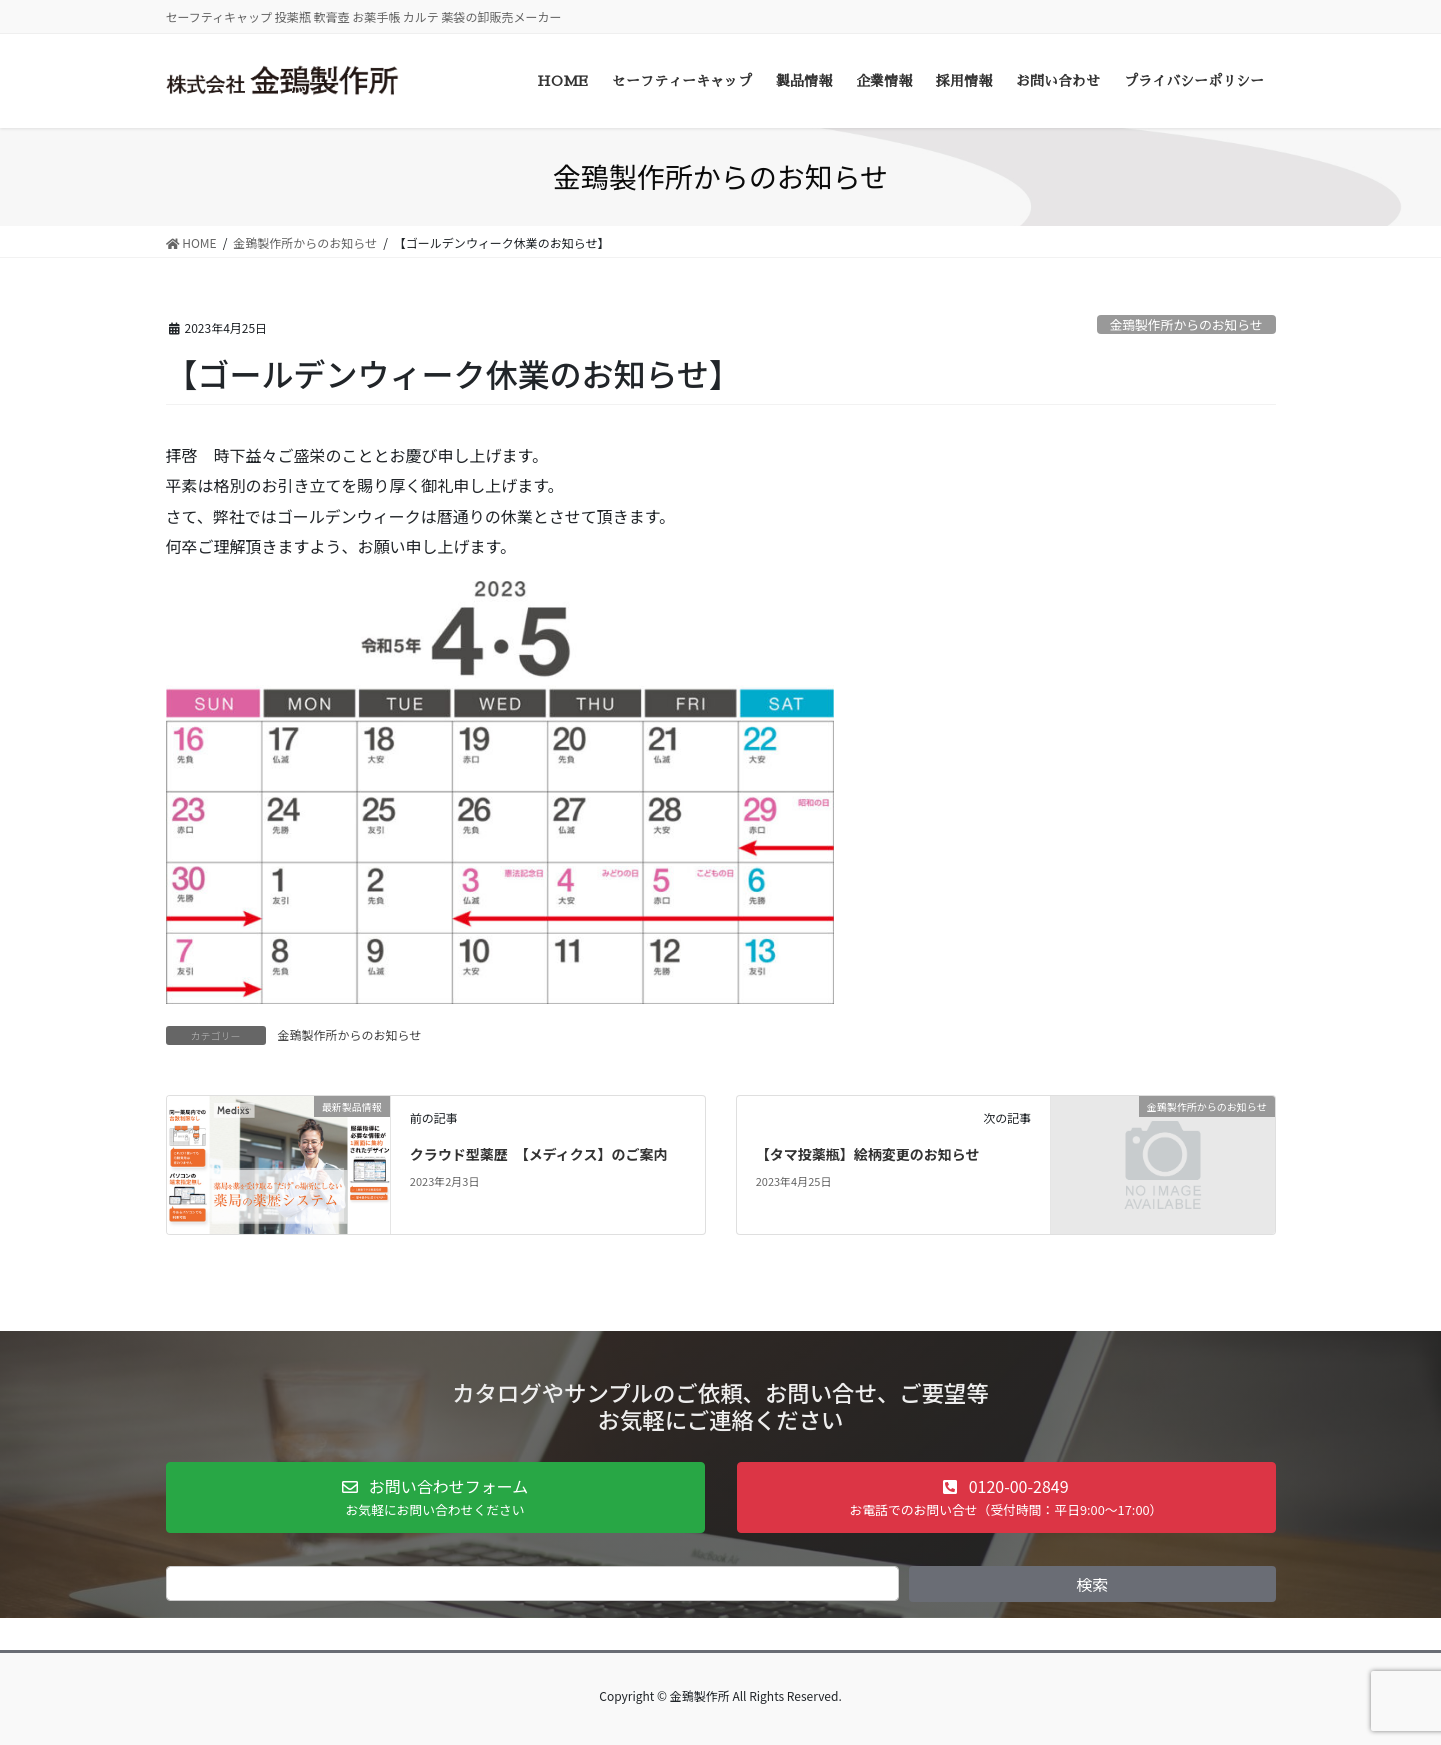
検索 (1092, 1584)
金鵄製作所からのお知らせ (1185, 324)
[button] (435, 1497)
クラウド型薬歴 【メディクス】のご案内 (539, 1154)
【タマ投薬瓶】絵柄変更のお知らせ (868, 1154)
